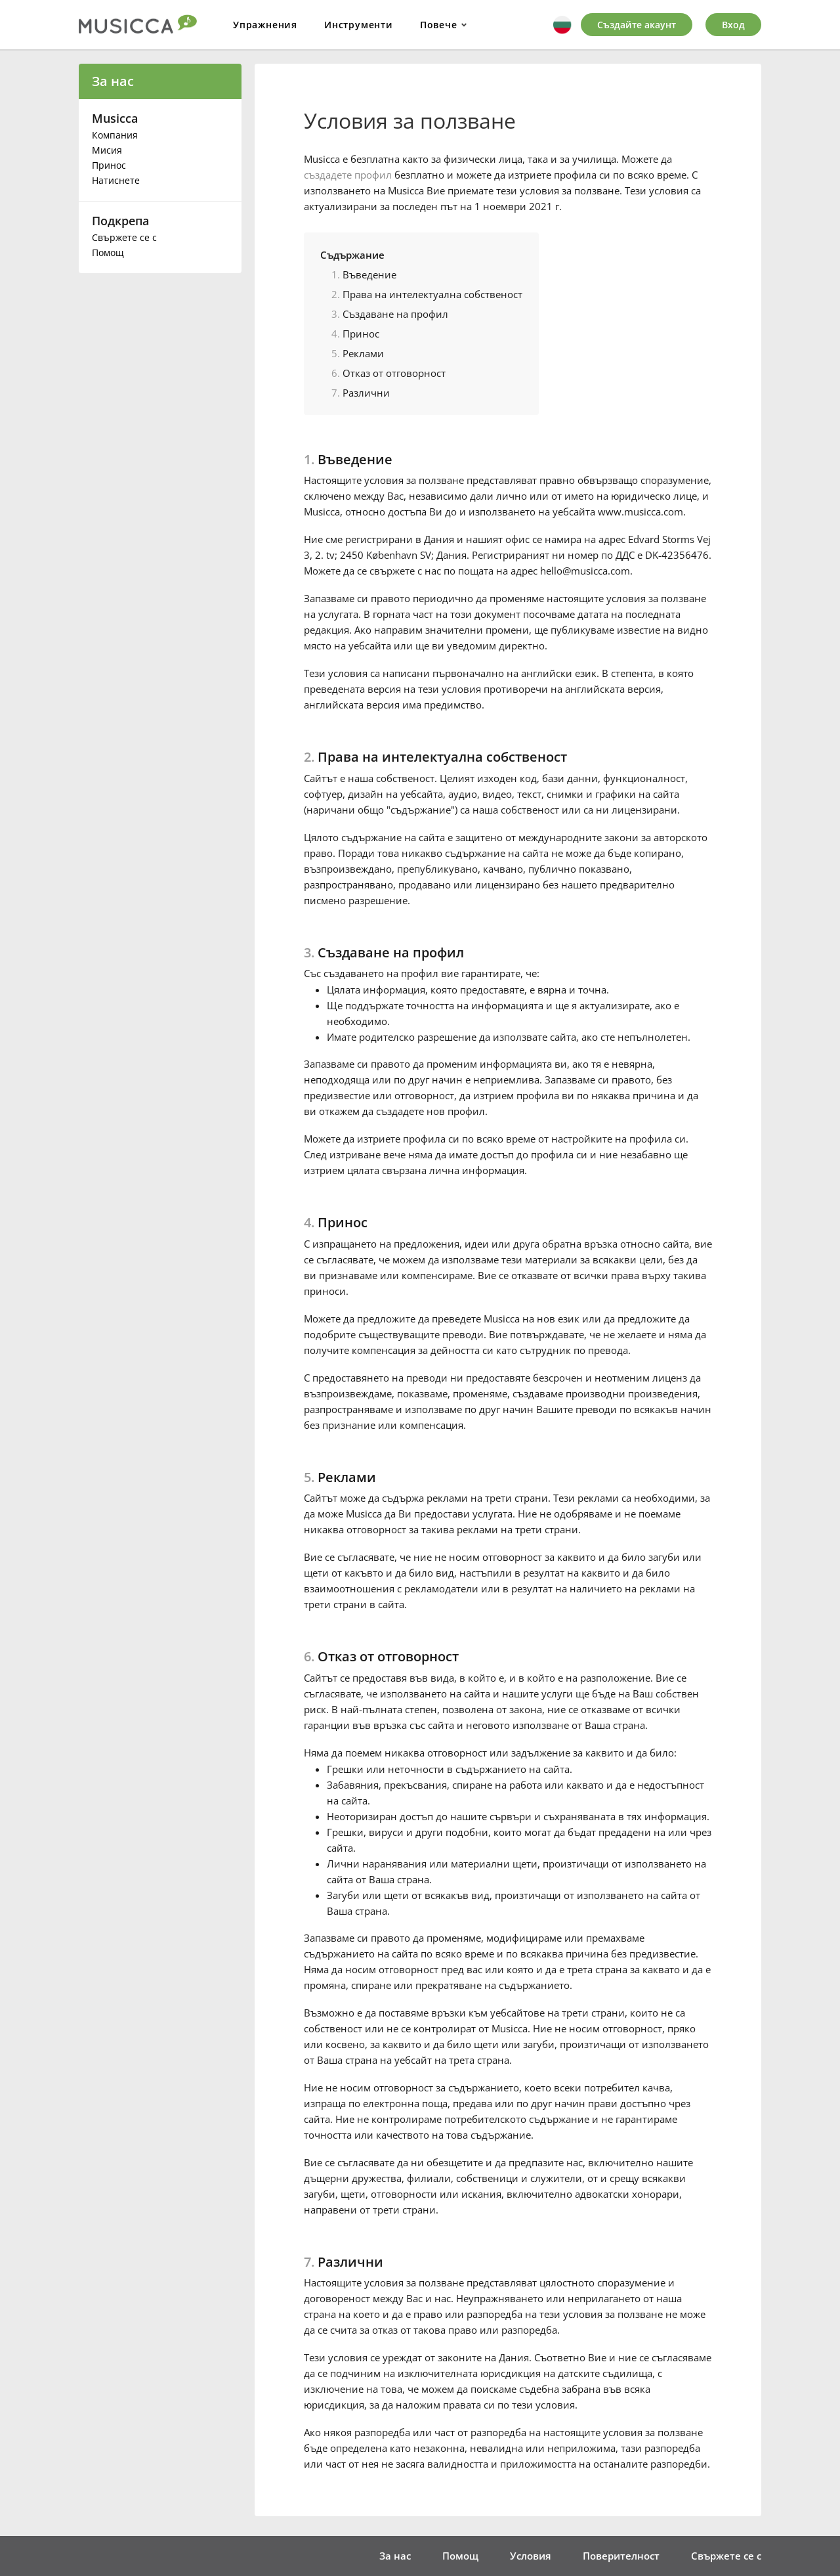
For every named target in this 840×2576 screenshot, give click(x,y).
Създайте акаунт (636, 24)
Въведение (369, 274)
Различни (366, 392)
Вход (733, 24)
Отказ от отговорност (394, 373)
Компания (115, 135)
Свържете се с (124, 237)
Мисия (107, 150)
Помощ (108, 252)
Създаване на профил (395, 313)
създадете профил (348, 174)
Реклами (363, 353)
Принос (109, 165)
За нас (113, 81)
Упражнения (265, 24)
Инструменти (358, 24)
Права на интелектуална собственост (432, 294)
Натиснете (116, 180)
